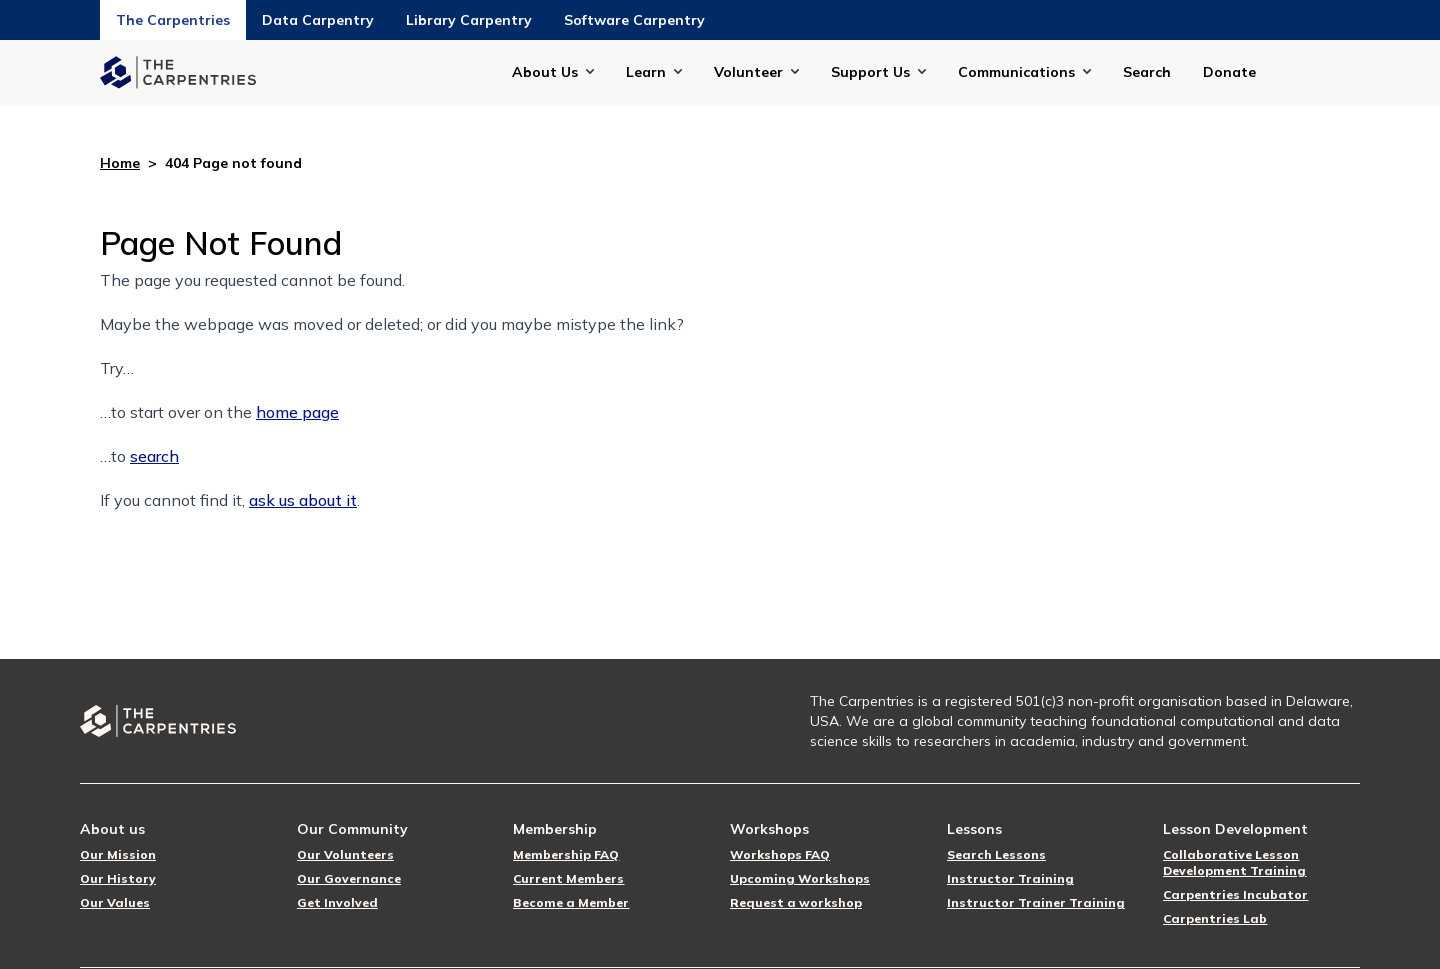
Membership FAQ (566, 854)
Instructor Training (1010, 878)
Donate (1229, 72)
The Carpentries (173, 20)
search (154, 456)
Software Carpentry (634, 20)
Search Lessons (996, 854)
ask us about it (303, 500)
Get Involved (337, 902)
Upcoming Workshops (800, 878)
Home (120, 163)
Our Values (115, 902)
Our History (118, 878)
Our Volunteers (345, 854)
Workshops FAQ (780, 854)
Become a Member (571, 902)
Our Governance (349, 878)
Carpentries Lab (1215, 918)
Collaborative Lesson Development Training (1234, 862)
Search (1147, 72)
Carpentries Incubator (1235, 894)
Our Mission (118, 854)
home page (297, 412)
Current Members (568, 878)
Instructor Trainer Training (1036, 902)
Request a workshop (796, 902)
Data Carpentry (318, 20)
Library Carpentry (469, 20)
